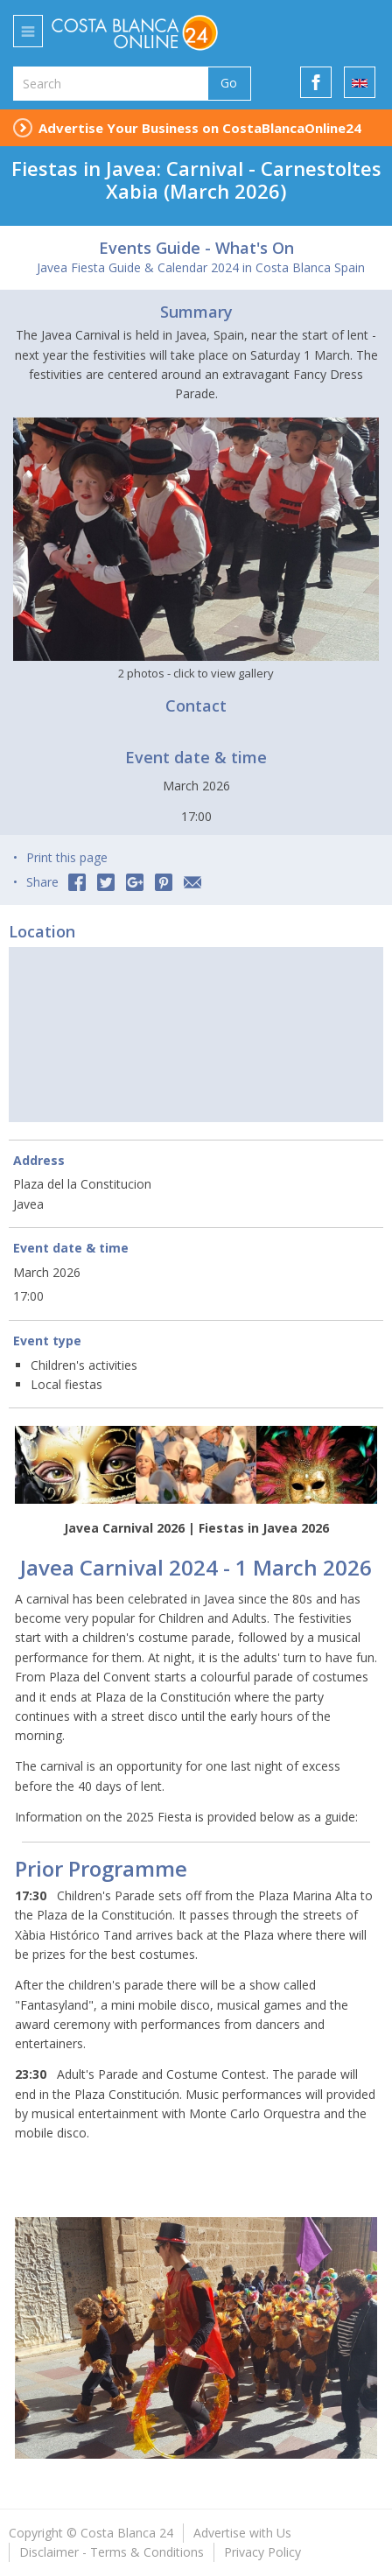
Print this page (67, 857)
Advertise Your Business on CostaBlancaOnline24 (199, 128)
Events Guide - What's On (196, 247)
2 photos (196, 673)
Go (228, 82)
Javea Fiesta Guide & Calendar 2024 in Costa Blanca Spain (201, 267)
